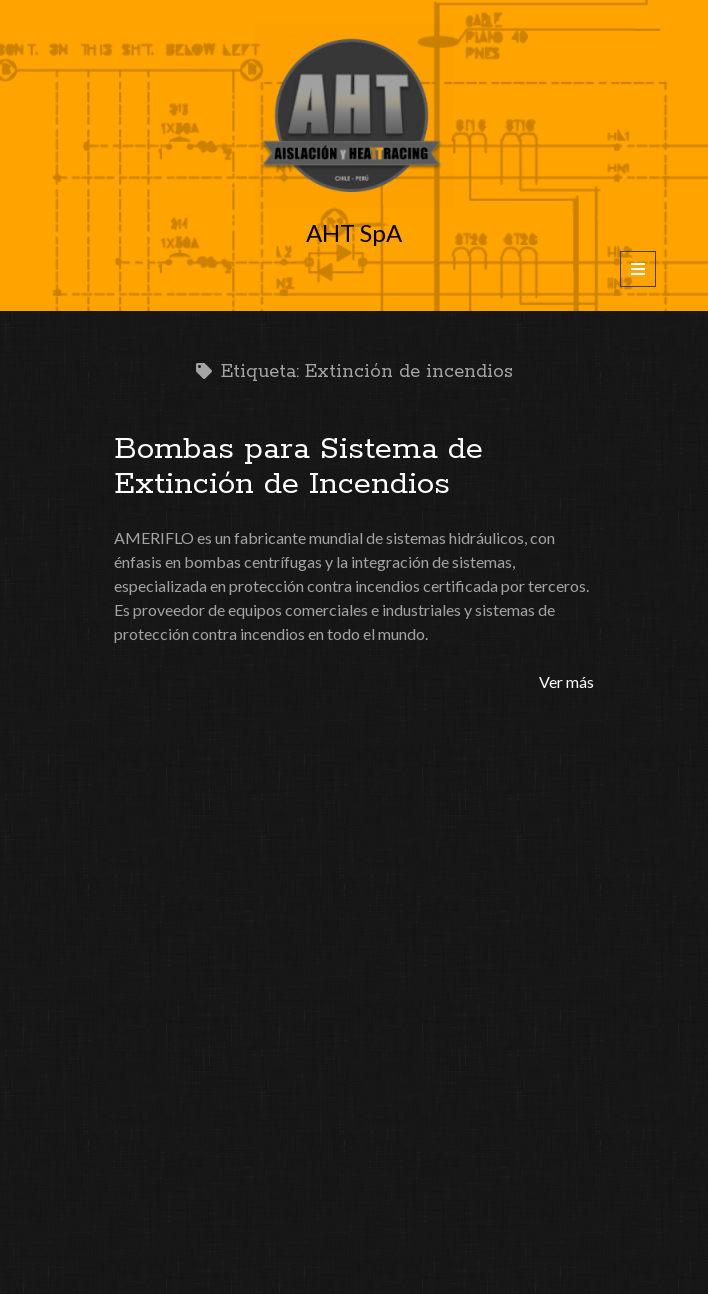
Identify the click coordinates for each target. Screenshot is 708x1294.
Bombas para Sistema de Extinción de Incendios (298, 466)
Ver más (566, 681)
